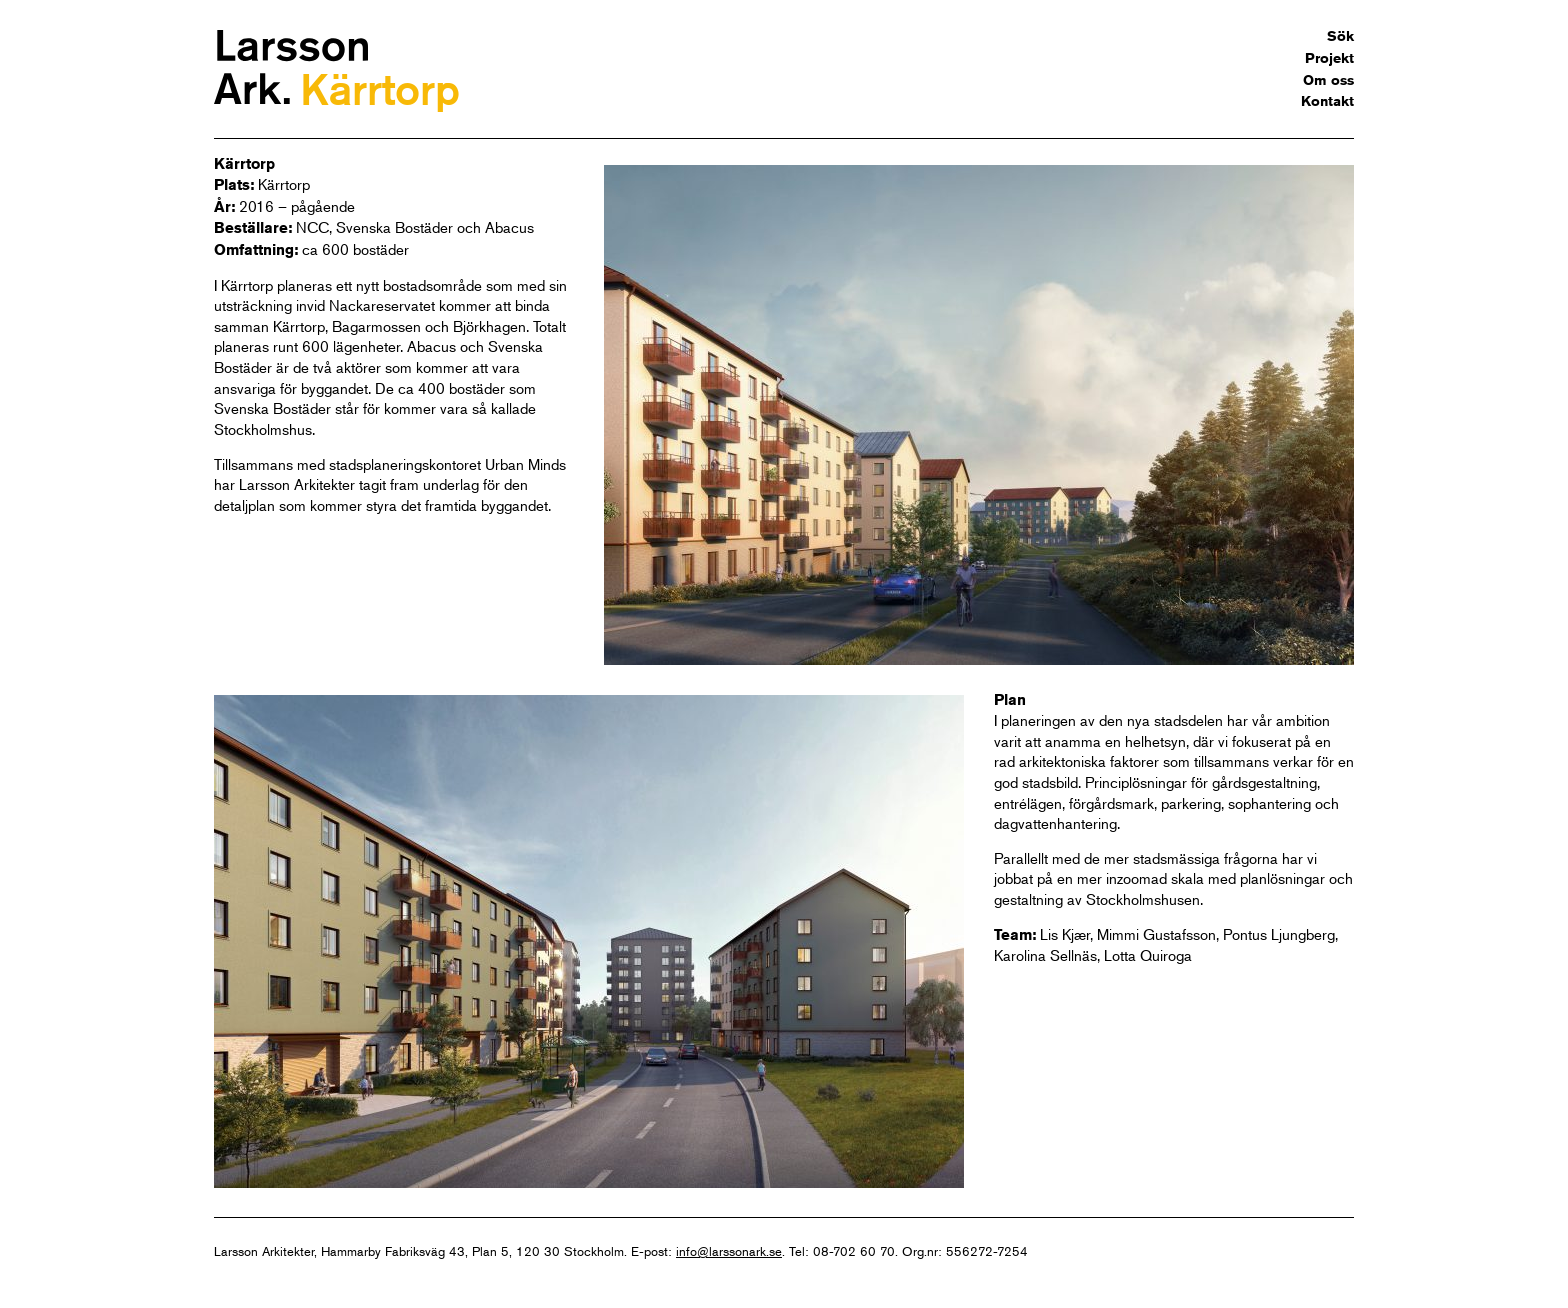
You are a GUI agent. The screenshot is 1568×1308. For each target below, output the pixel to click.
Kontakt (1327, 101)
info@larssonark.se (729, 1251)
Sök (1340, 36)
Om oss (1328, 80)
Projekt (1329, 58)
